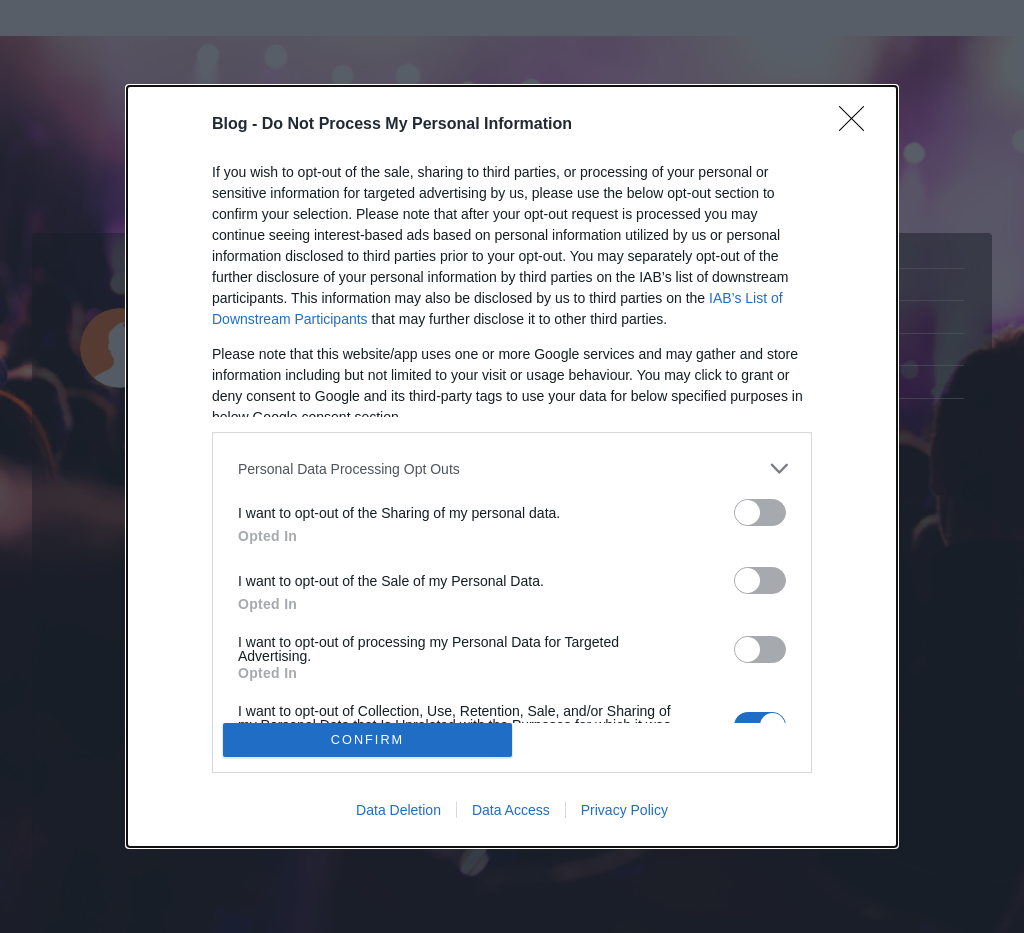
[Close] (858, 125)
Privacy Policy (624, 810)
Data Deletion (398, 810)
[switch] (760, 512)
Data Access (511, 810)
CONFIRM (367, 739)
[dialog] (512, 466)
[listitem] (512, 468)
